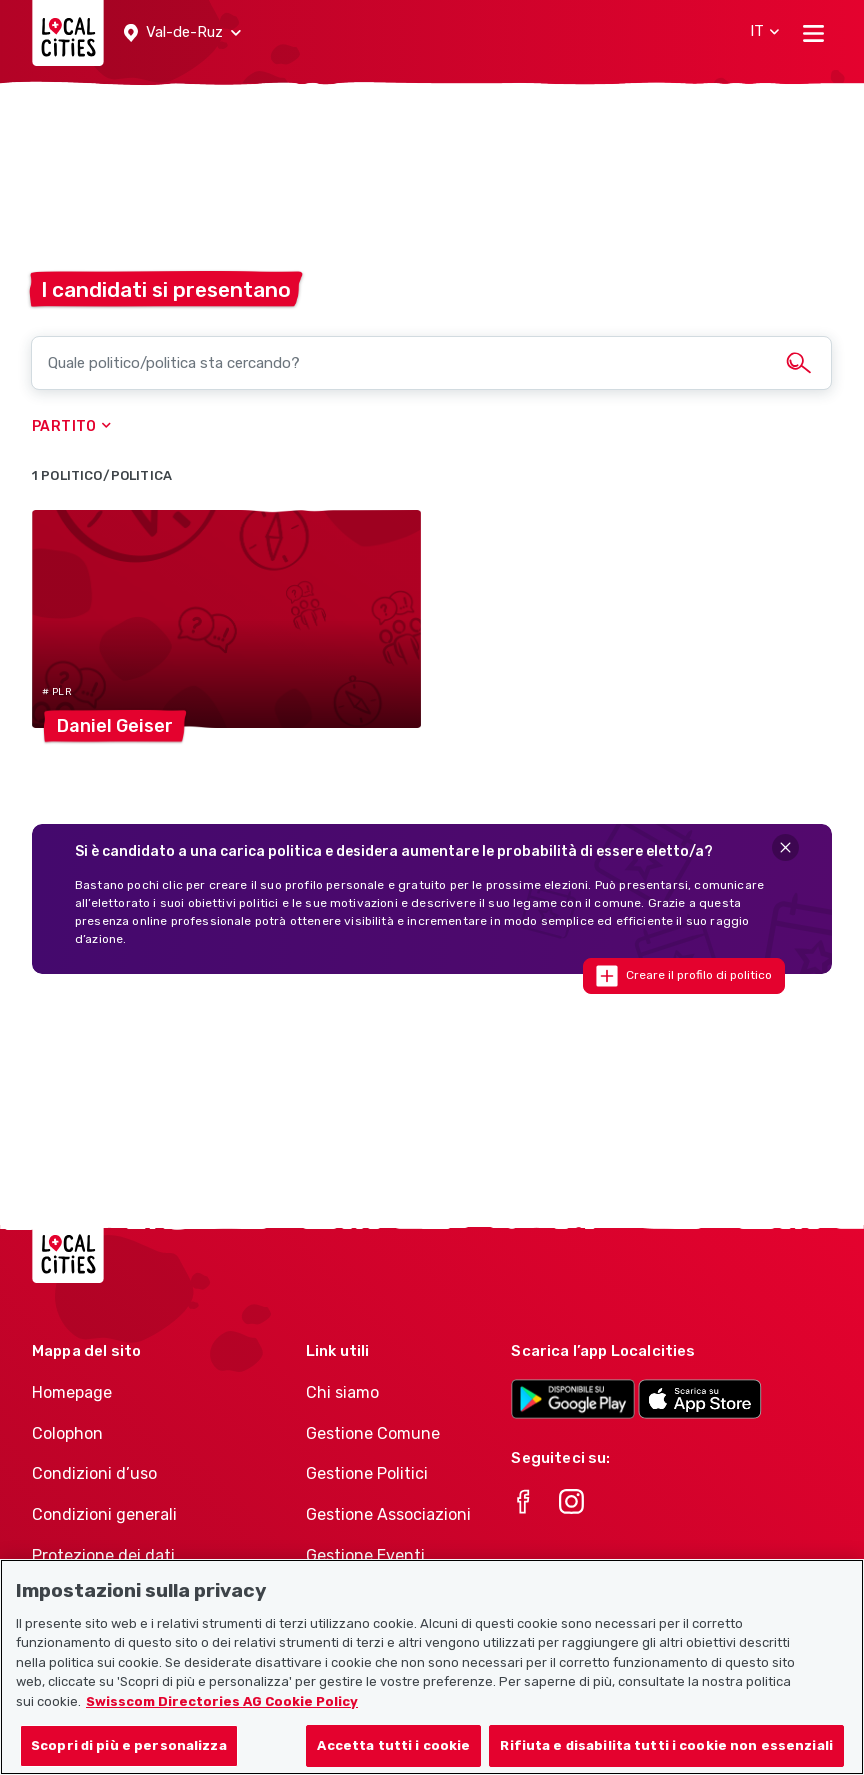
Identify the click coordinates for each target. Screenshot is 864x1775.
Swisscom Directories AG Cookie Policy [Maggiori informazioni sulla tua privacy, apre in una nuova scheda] (222, 1709)
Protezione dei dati (103, 1555)
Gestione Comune (373, 1433)
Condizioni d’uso (94, 1473)
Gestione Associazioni (388, 1514)
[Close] (785, 847)
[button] (182, 33)
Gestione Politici (367, 1473)
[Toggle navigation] (813, 33)
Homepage (72, 1392)
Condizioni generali (104, 1514)
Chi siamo (342, 1392)
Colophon (67, 1433)
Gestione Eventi (365, 1555)
